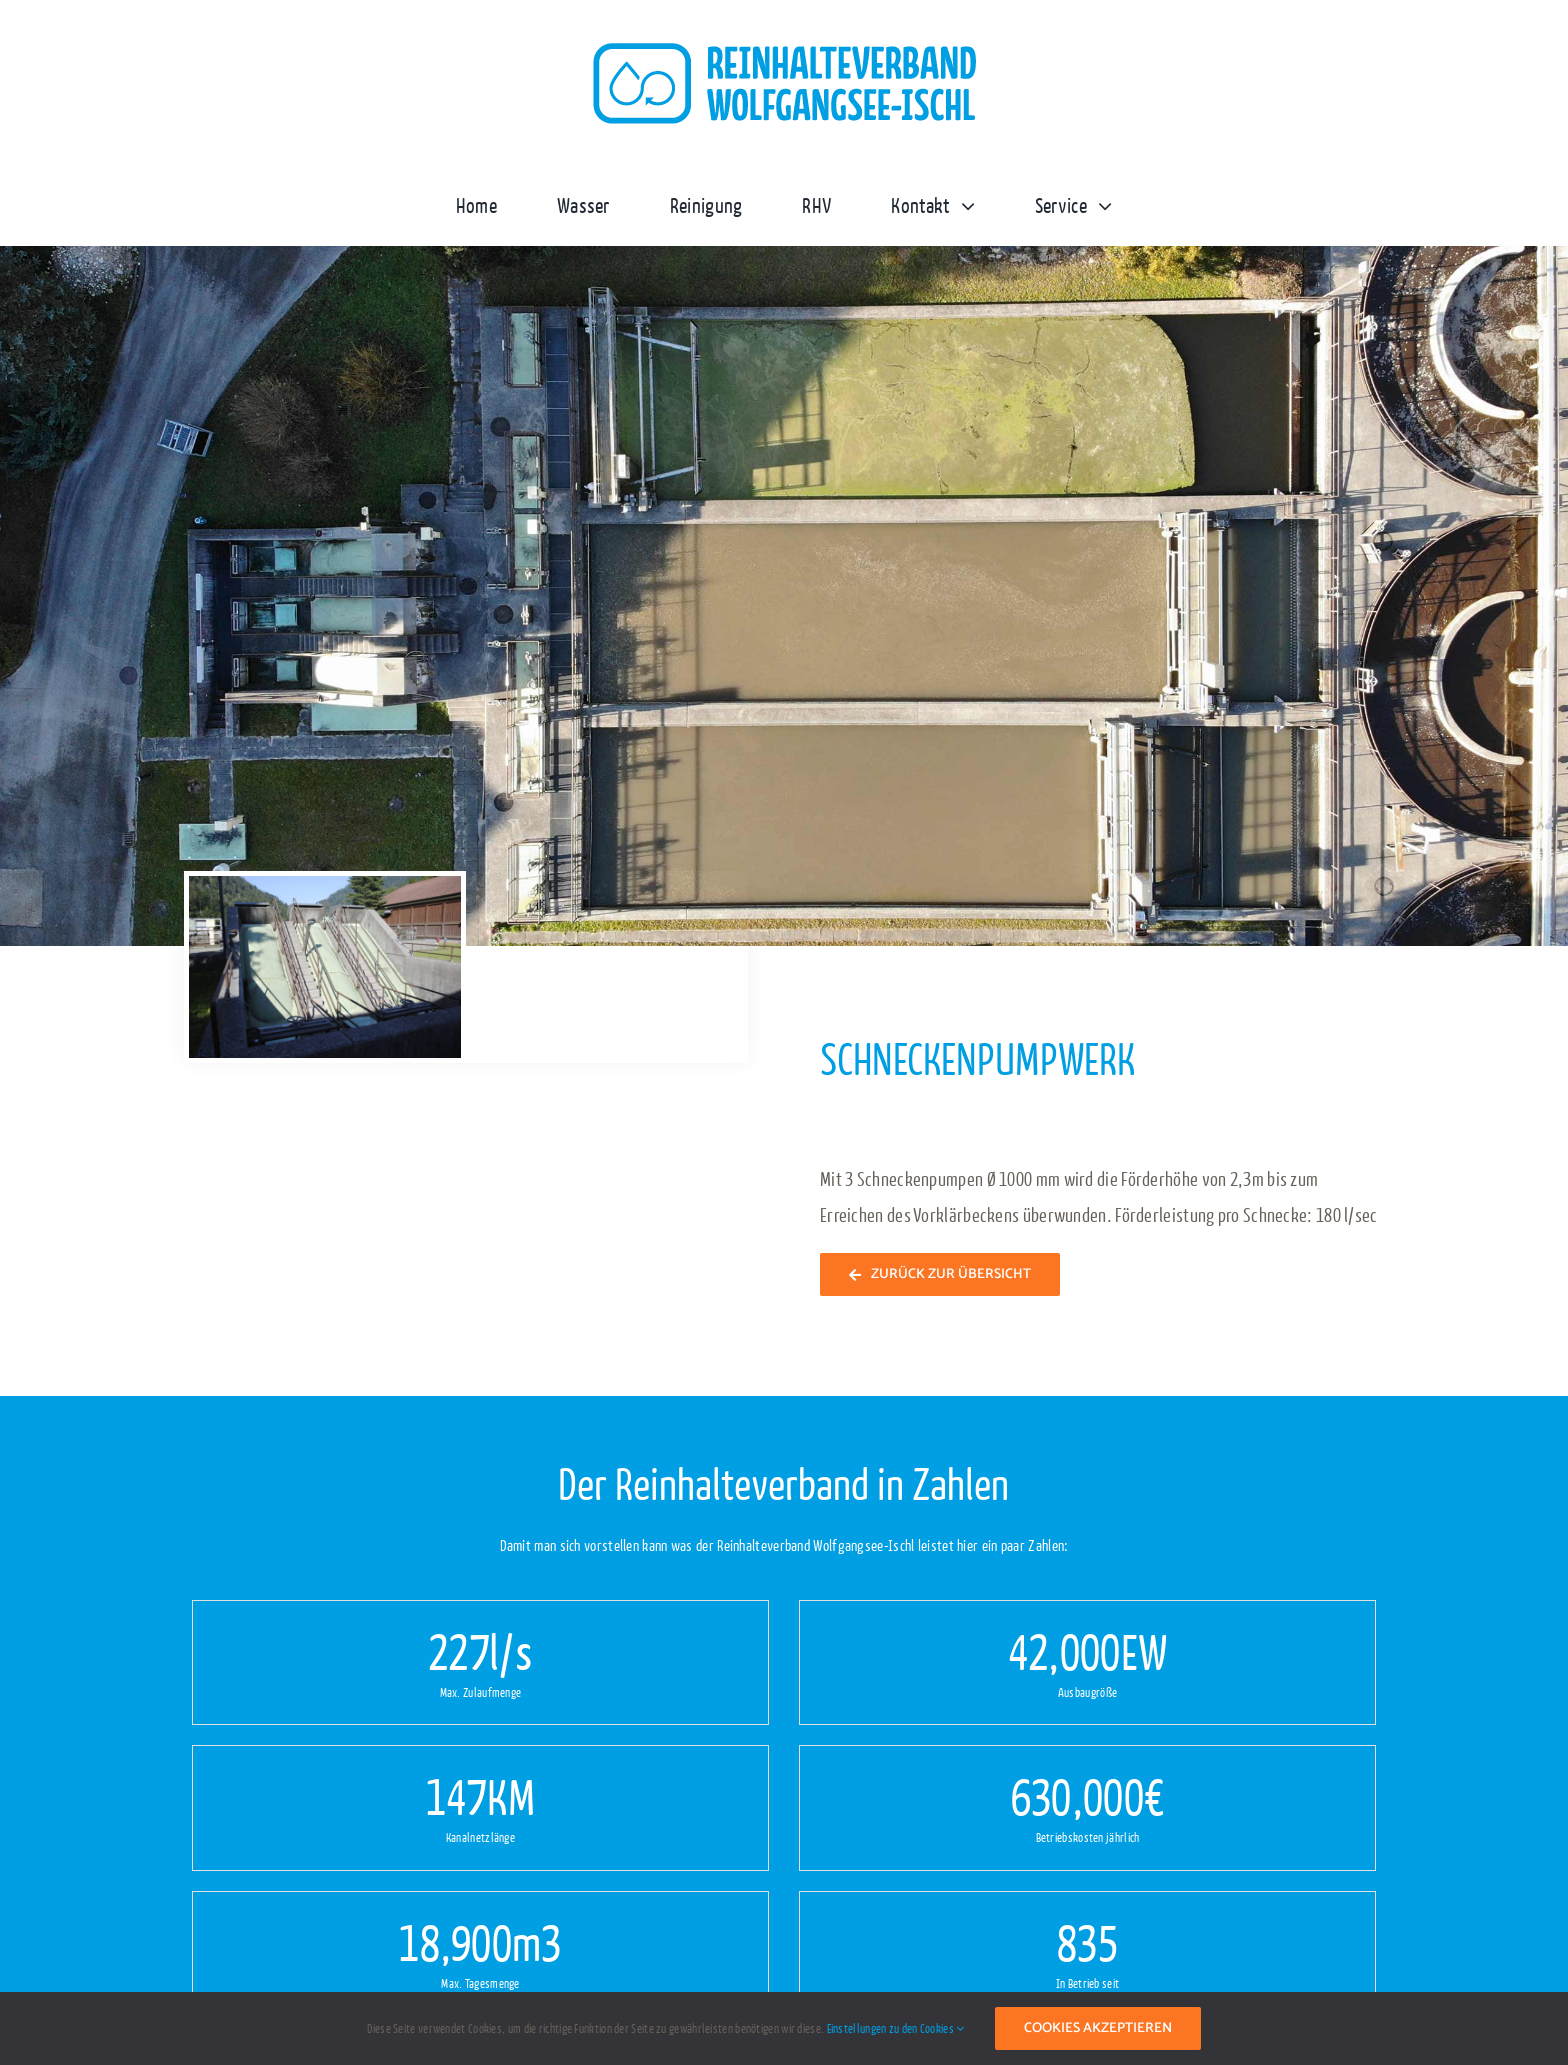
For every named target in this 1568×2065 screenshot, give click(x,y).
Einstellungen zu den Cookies (896, 2028)
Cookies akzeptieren (1098, 2028)
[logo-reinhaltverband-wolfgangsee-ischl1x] (784, 49)
